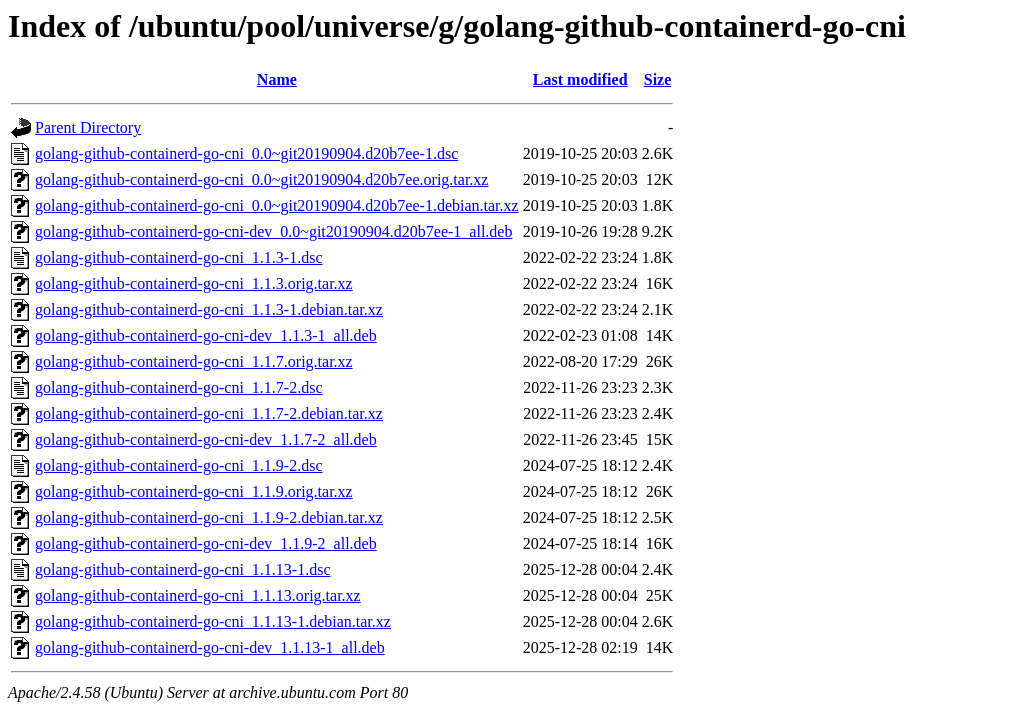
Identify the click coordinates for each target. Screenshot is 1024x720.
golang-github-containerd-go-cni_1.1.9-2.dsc (178, 465)
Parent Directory (88, 127)
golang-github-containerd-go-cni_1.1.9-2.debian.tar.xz (209, 517)
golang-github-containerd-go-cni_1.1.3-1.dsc (178, 257)
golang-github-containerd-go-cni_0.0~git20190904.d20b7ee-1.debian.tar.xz (277, 205)
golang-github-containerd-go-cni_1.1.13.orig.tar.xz (198, 595)
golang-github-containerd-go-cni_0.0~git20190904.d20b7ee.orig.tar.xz (261, 179)
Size (658, 79)
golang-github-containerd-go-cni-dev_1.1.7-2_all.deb (206, 439)
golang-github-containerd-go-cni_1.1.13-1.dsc (182, 569)
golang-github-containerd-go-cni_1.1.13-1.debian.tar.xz (213, 621)
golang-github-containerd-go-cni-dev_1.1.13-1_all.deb (210, 647)
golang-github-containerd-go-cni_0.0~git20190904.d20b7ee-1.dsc (246, 153)
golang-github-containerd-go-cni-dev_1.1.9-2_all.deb (206, 543)
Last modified (580, 79)
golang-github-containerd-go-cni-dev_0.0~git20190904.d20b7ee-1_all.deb (273, 231)
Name (277, 79)
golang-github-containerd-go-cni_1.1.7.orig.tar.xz (194, 361)
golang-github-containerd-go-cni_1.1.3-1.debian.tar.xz (209, 309)
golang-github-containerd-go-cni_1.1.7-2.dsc (178, 387)
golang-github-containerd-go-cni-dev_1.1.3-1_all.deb (206, 335)
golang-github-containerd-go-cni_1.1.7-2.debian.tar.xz (209, 413)
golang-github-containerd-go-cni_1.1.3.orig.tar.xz (194, 283)
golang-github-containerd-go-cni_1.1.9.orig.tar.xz (194, 491)
